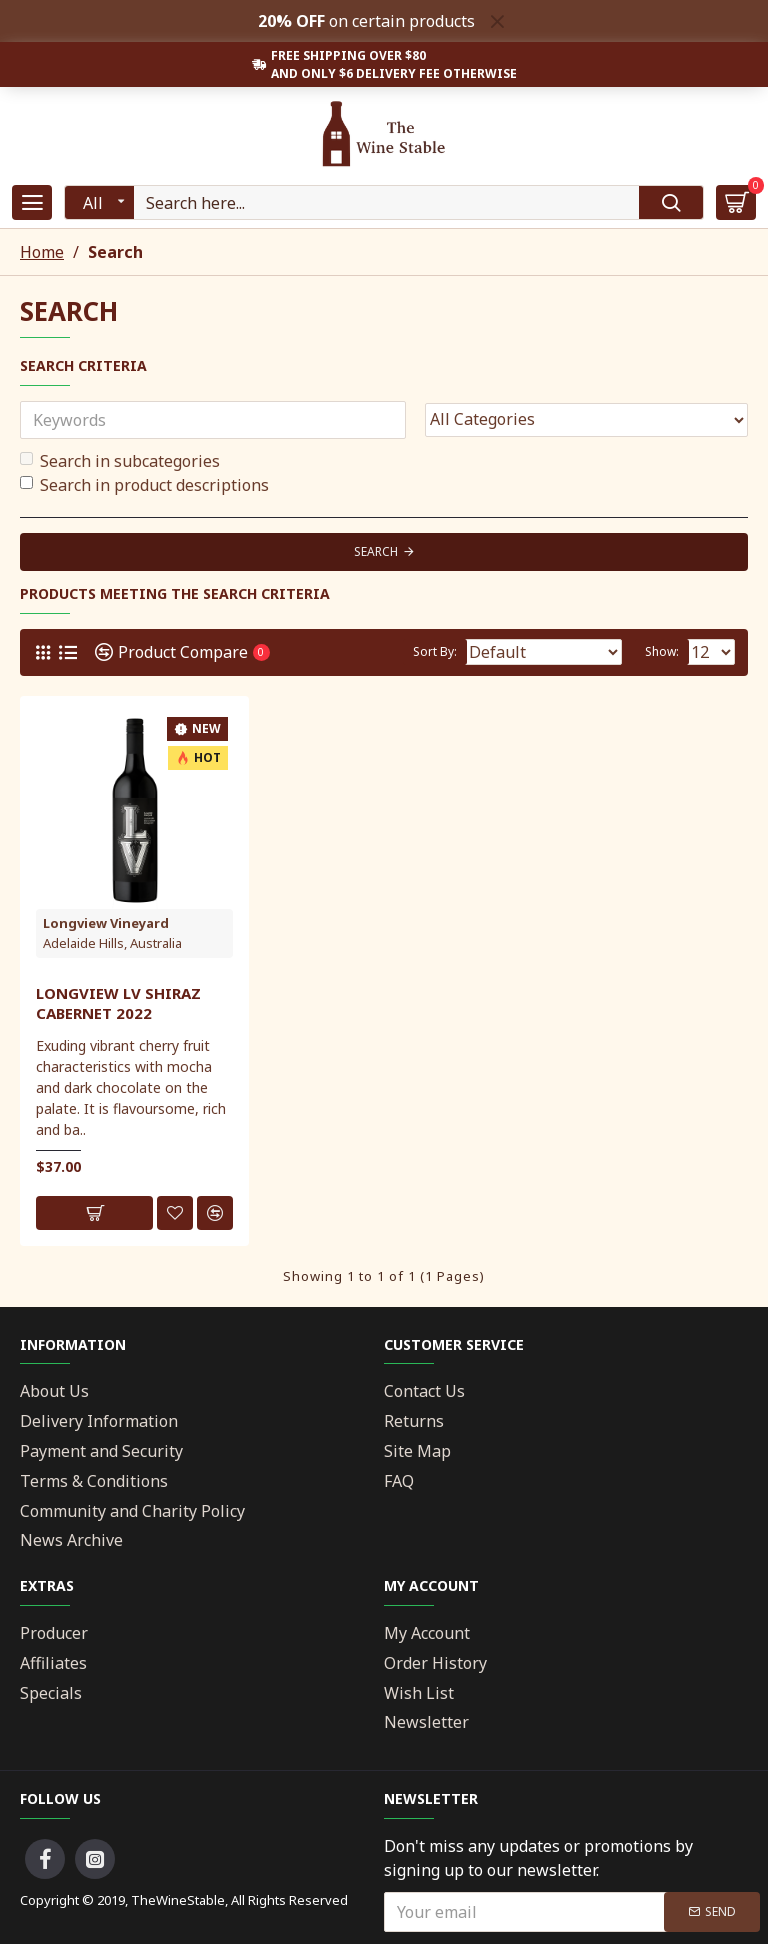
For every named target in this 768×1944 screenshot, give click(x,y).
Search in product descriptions (144, 485)
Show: (662, 651)
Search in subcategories (120, 461)
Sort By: (435, 651)
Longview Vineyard (106, 923)
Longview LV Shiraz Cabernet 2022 (118, 1003)
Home (42, 252)
